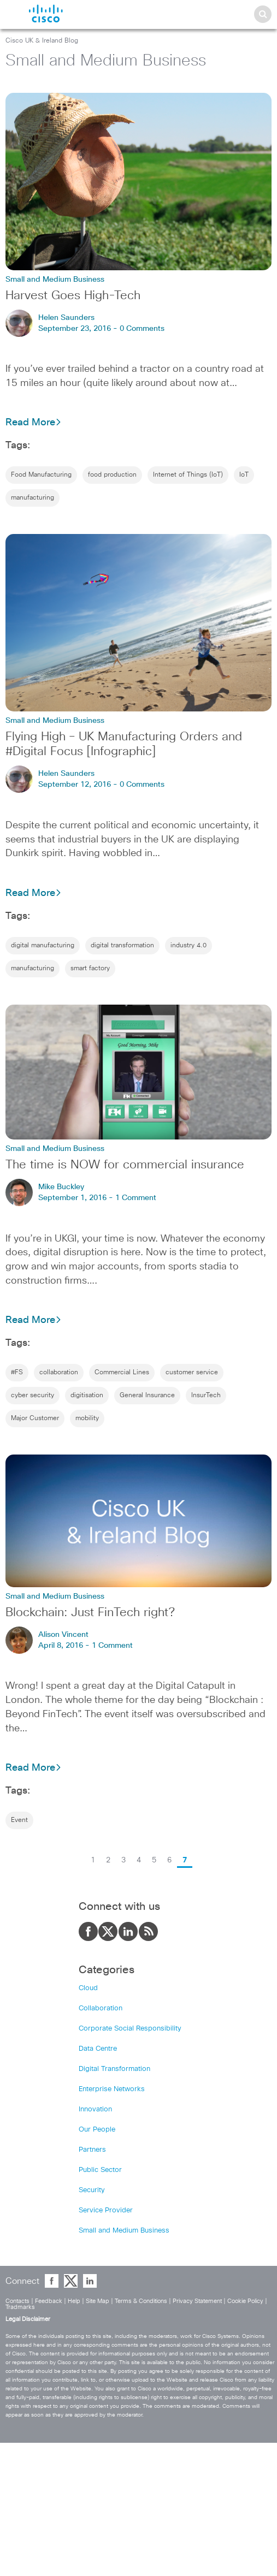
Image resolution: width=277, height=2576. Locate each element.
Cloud (88, 1988)
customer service (192, 1372)
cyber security (32, 1395)
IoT (244, 475)
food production (112, 475)
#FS (17, 1372)
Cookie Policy (245, 2301)
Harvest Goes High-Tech (72, 296)
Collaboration (100, 2008)
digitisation (86, 1395)
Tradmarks (20, 2307)
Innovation (95, 2109)
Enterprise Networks (112, 2089)
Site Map (97, 2301)
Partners (92, 2149)
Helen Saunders (66, 318)
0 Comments (142, 329)
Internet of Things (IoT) (188, 475)
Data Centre (98, 2048)
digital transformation (122, 945)
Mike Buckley (61, 1187)
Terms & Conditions (141, 2301)
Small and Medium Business (124, 2230)
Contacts (17, 2301)
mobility (87, 1418)
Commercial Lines (122, 1372)
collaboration (58, 1372)
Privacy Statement (197, 2301)
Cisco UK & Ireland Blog (41, 41)
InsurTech (206, 1395)
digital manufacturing (42, 945)
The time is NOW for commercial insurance (124, 1165)
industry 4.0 (188, 945)
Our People (97, 2129)
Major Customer (35, 1418)
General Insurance (147, 1395)
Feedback (48, 2301)
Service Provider (106, 2210)
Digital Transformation (114, 2069)
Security (92, 2190)
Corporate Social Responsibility (130, 2028)
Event (19, 1820)
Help (74, 2301)
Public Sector (100, 2170)
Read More (33, 423)
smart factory (90, 968)
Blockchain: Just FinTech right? (90, 1613)
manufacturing (32, 498)
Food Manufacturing (41, 475)
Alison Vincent (63, 1635)
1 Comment (135, 1198)
